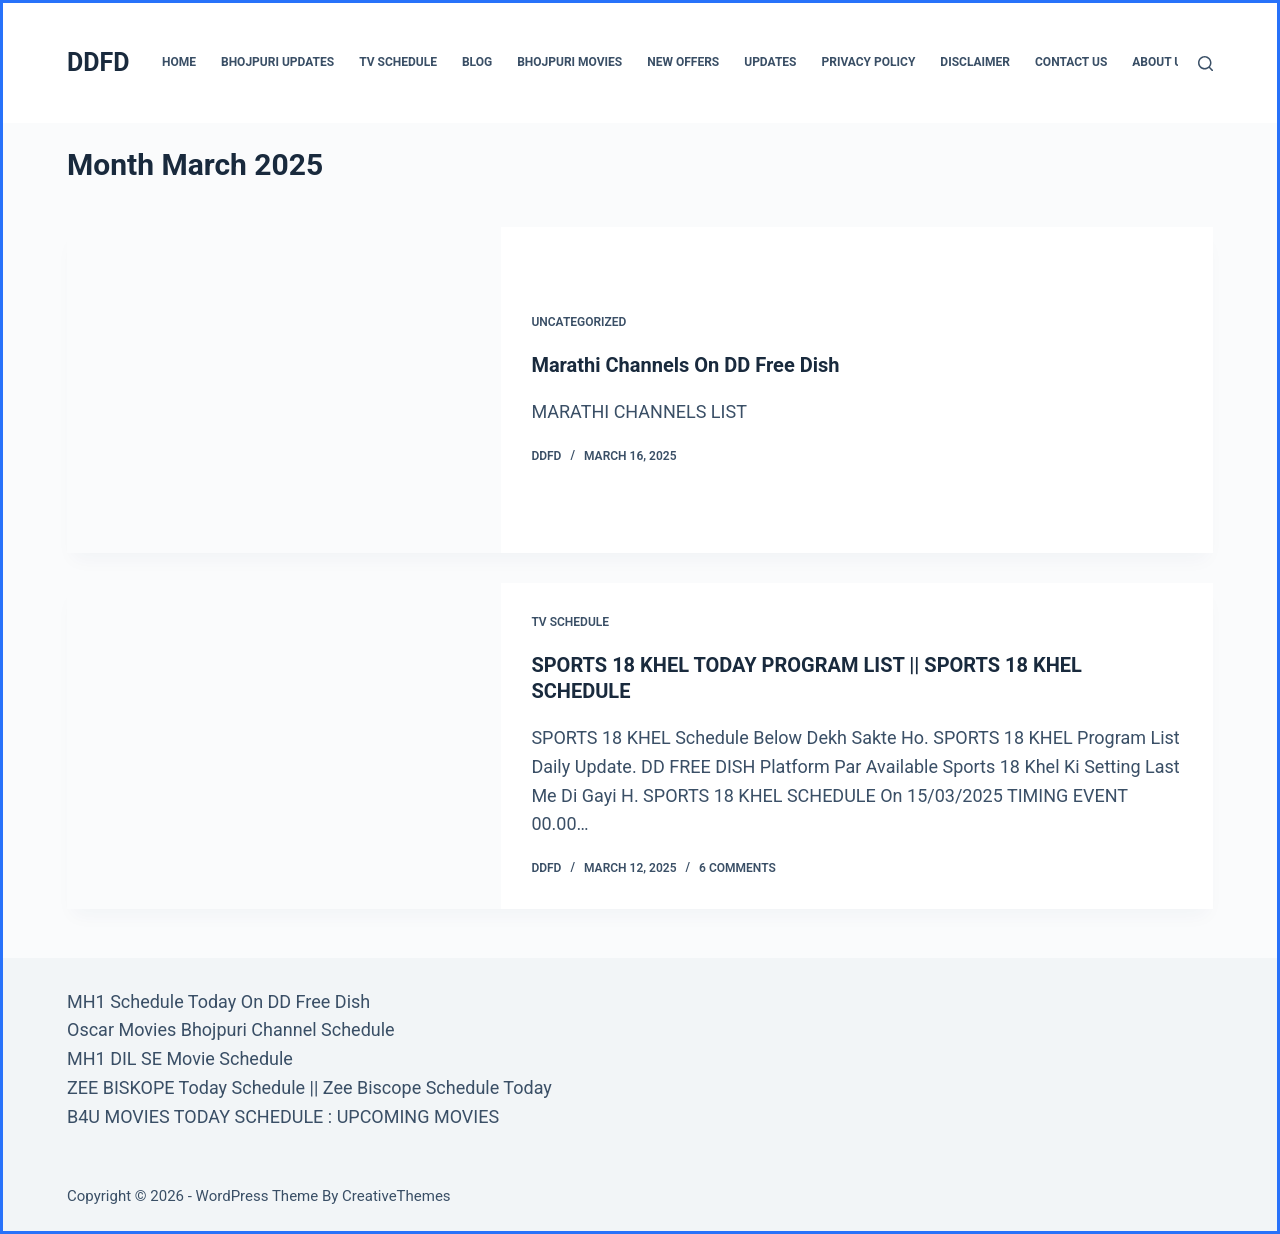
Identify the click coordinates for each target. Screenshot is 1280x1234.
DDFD (98, 62)
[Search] (1205, 63)
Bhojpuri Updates (277, 62)
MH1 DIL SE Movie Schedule (180, 1058)
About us (1160, 62)
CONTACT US (1071, 62)
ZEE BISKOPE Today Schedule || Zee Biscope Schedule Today (309, 1087)
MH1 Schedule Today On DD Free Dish (218, 1001)
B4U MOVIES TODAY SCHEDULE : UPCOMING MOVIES (283, 1116)
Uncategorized (578, 322)
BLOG (477, 62)
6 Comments (737, 868)
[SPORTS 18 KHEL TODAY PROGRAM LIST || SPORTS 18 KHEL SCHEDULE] (284, 746)
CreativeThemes (396, 1196)
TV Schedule (398, 62)
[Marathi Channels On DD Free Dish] (284, 390)
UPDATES (770, 62)
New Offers (683, 62)
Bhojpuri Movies (569, 62)
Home (179, 62)
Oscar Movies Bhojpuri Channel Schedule (231, 1029)
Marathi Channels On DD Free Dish (685, 365)
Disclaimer (975, 62)
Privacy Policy (868, 62)
